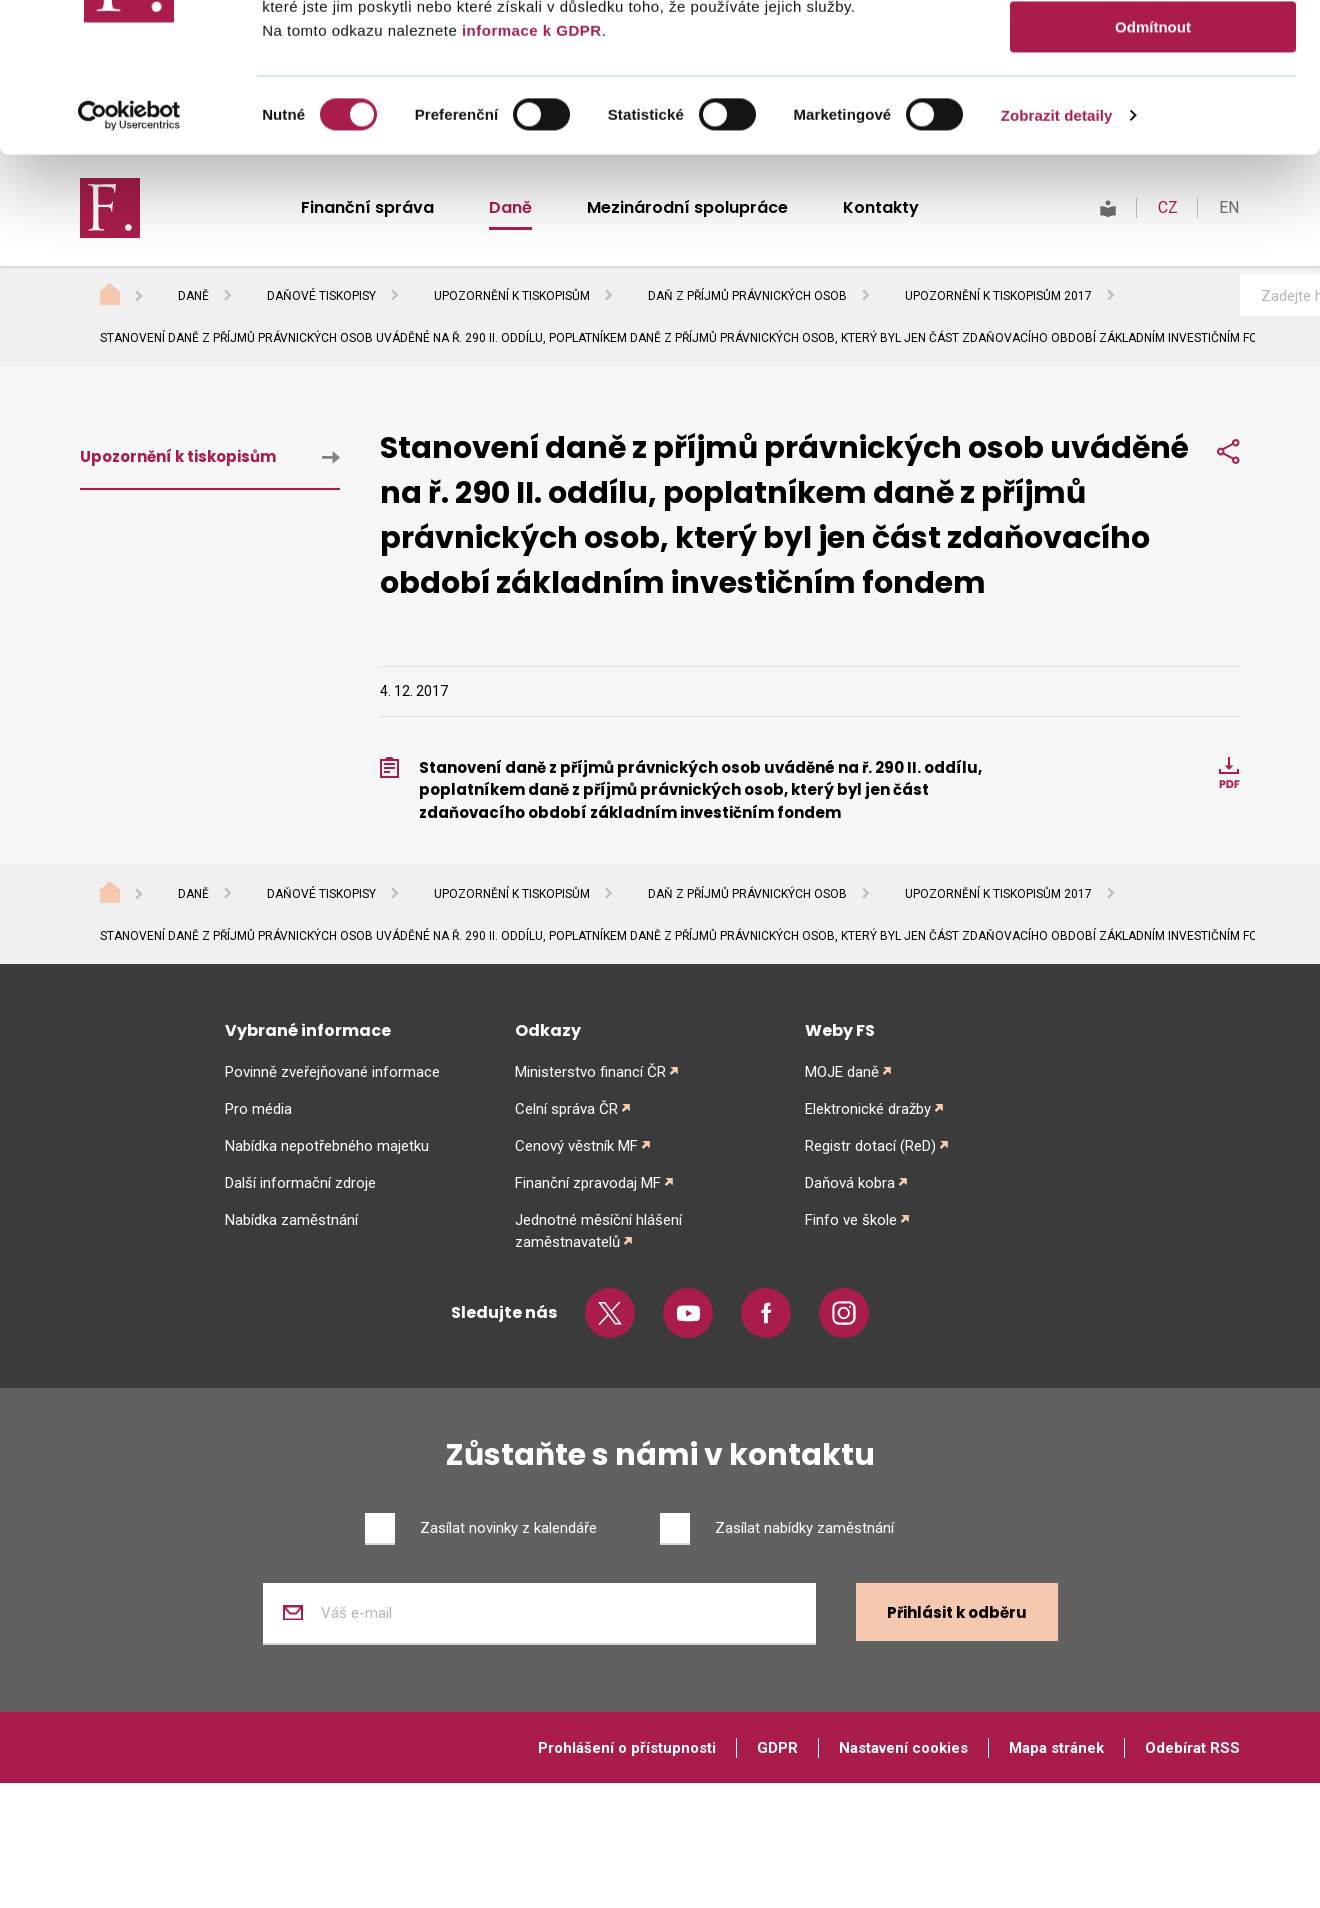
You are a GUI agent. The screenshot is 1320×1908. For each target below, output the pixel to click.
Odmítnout (1153, 559)
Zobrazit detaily (1057, 647)
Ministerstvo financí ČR (590, 1072)
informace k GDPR (529, 561)
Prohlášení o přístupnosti (627, 1748)
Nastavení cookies (903, 1748)
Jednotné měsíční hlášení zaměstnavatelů (598, 1231)
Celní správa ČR (566, 1109)
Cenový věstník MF (576, 1146)
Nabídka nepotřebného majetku (327, 1146)
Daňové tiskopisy (321, 296)
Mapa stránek (1056, 1748)
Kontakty (881, 207)
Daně (510, 207)
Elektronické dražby (868, 1109)
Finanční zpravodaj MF (588, 1183)
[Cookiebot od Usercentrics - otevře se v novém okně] (129, 648)
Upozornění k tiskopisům (512, 296)
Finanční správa (367, 207)
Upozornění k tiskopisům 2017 (998, 296)
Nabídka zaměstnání (291, 1220)
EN (1229, 207)
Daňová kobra (850, 1183)
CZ (1168, 207)
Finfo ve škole (851, 1220)
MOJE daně (842, 1072)
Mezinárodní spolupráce (687, 207)
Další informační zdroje (300, 1183)
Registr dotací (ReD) (870, 1146)
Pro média (258, 1109)
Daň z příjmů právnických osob (747, 296)
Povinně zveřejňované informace (332, 1072)
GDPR (777, 1748)
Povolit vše (1152, 442)
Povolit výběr (1153, 500)
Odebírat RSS (1192, 1748)
